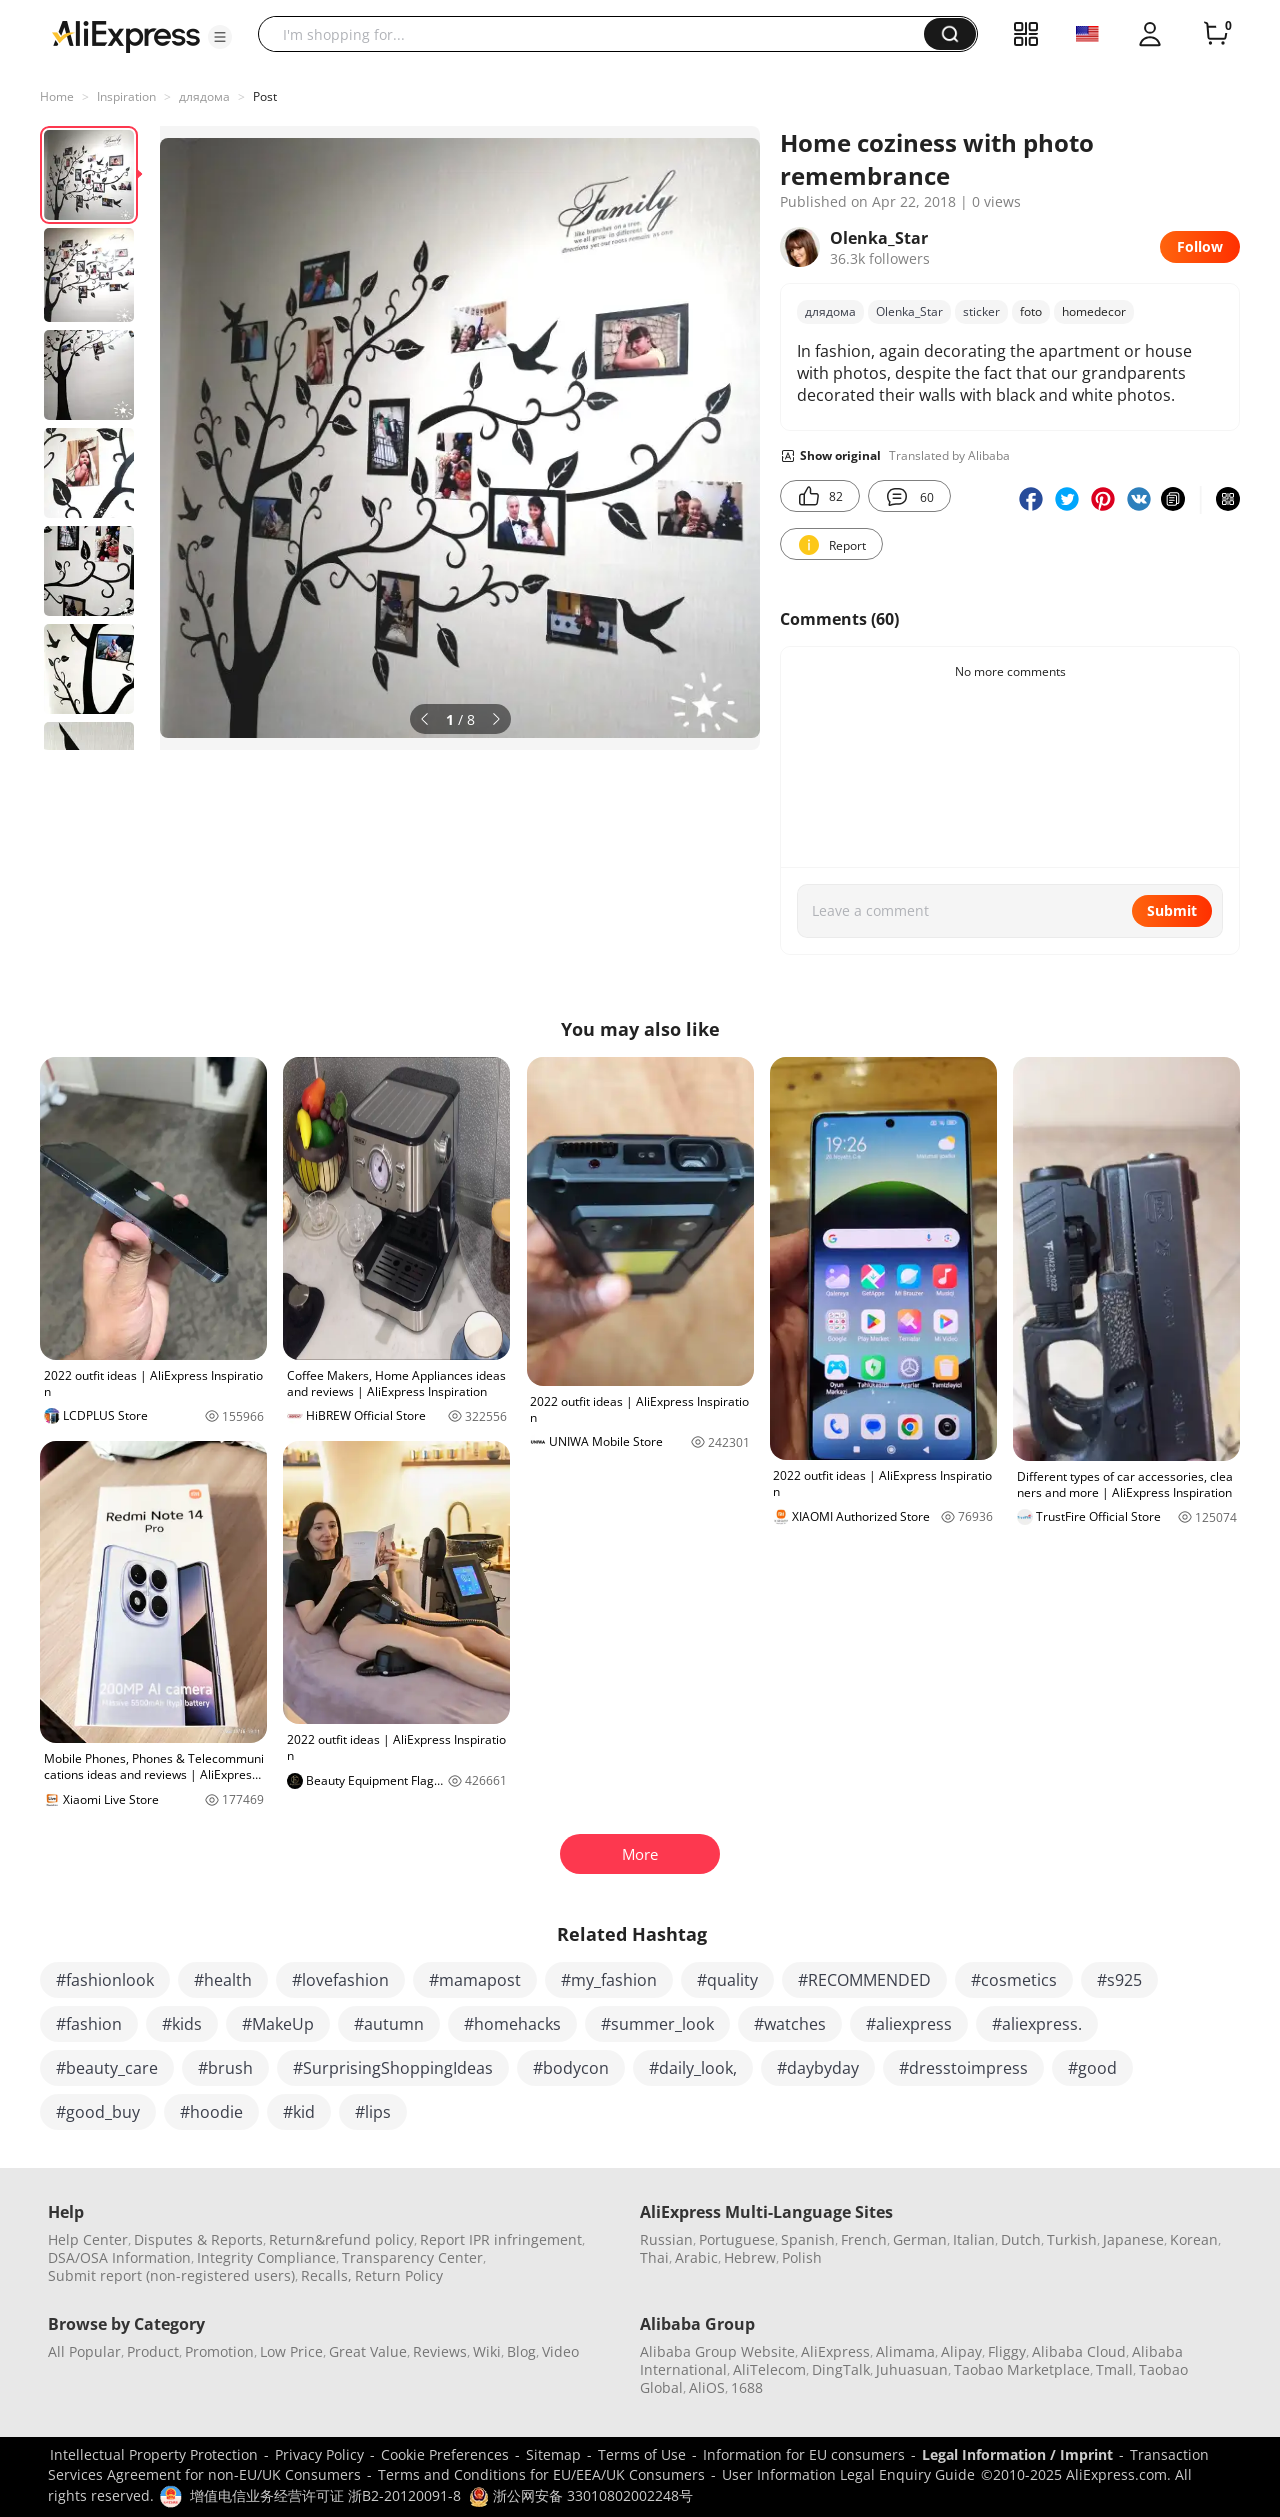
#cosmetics (1014, 1980)
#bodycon (571, 2068)
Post (265, 96)
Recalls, (326, 2275)
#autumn (389, 2024)
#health (223, 1980)
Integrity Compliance (266, 2257)
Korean (1194, 2239)
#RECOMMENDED (864, 1980)
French (864, 2239)
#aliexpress (909, 2024)
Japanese (1133, 2239)
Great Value (368, 2351)
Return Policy (399, 2275)
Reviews (440, 2351)
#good (1092, 2068)
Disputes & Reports (198, 2239)
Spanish (808, 2239)
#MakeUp (278, 2024)
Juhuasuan (912, 2369)
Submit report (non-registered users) (171, 2275)
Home (57, 96)
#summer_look (657, 2024)
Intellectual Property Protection (154, 2454)
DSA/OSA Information (119, 2257)
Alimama (905, 2351)
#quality (727, 1980)
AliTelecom (769, 2369)
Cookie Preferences (445, 2454)
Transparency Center (412, 2257)
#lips (373, 2112)
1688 (747, 2387)
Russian (666, 2239)
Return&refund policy (341, 2239)
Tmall (1114, 2369)
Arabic (696, 2257)
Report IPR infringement (501, 2239)
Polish (802, 2257)
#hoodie (211, 2112)
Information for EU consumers (804, 2454)
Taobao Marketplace (1022, 2369)
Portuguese (737, 2239)
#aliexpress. (1037, 2024)
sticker (981, 311)
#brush (225, 2068)
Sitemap (553, 2454)
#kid (299, 2112)
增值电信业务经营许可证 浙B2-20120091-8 (325, 2495)
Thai (654, 2257)
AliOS (707, 2387)
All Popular (84, 2351)
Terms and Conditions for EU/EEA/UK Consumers (541, 2474)
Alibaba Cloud (1079, 2351)
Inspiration (126, 96)
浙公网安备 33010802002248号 (581, 2495)
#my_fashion (609, 1980)
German (920, 2239)
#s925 (1119, 1980)
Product (153, 2351)
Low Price (291, 2351)
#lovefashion (340, 1980)
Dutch (1021, 2239)
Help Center (88, 2239)
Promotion (219, 2351)
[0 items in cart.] (1216, 34)
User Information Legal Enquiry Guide (848, 2474)
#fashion (89, 2024)
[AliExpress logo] (126, 35)
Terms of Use (642, 2454)
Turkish (1072, 2239)
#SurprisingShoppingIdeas (393, 2068)
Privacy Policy (319, 2454)
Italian (974, 2239)
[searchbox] (598, 34)
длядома (204, 96)
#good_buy (98, 2112)
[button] (220, 37)
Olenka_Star (909, 311)
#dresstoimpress (963, 2068)
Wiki (487, 2351)
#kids (182, 2024)
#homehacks (512, 2024)
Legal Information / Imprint (1017, 2454)
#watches (790, 2024)
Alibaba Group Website (717, 2351)
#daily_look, (693, 2068)
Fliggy (1007, 2351)
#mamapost (475, 1980)
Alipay (961, 2351)
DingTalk (841, 2369)
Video (560, 2351)
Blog (521, 2351)
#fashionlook (105, 1980)
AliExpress (835, 2351)
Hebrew (750, 2257)
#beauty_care (107, 2068)
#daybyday (818, 2068)
